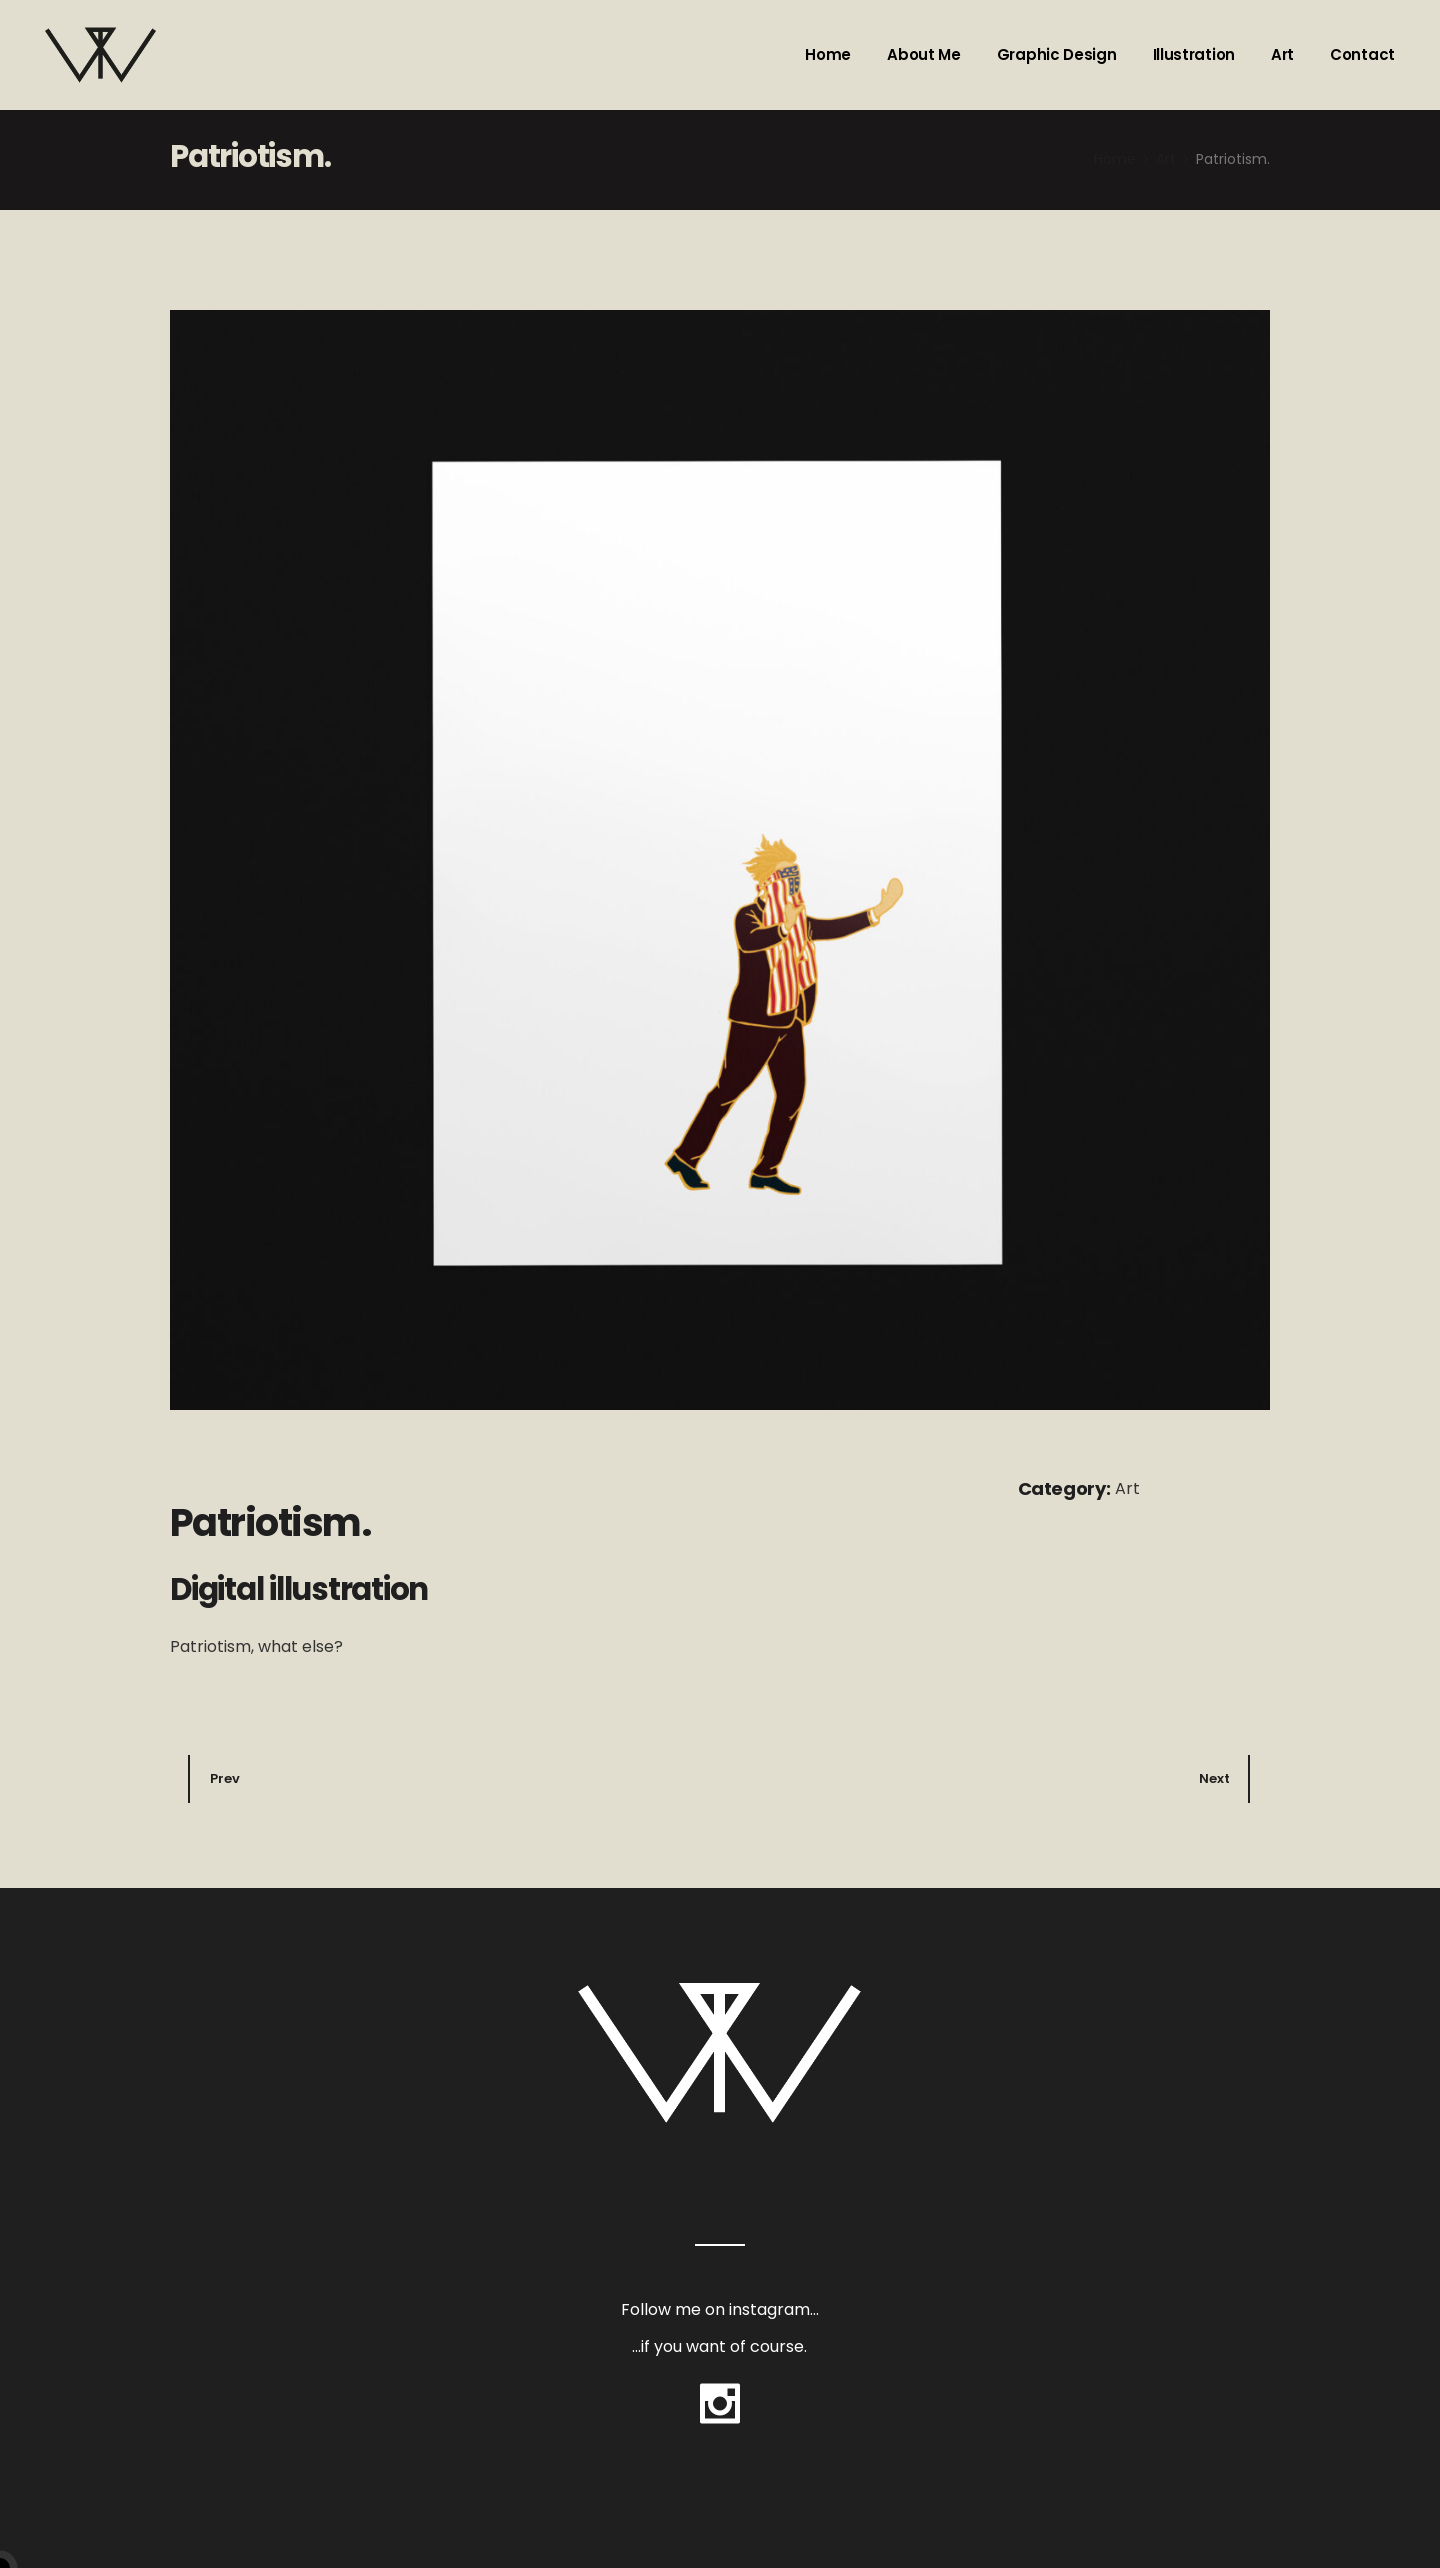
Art (1127, 1488)
